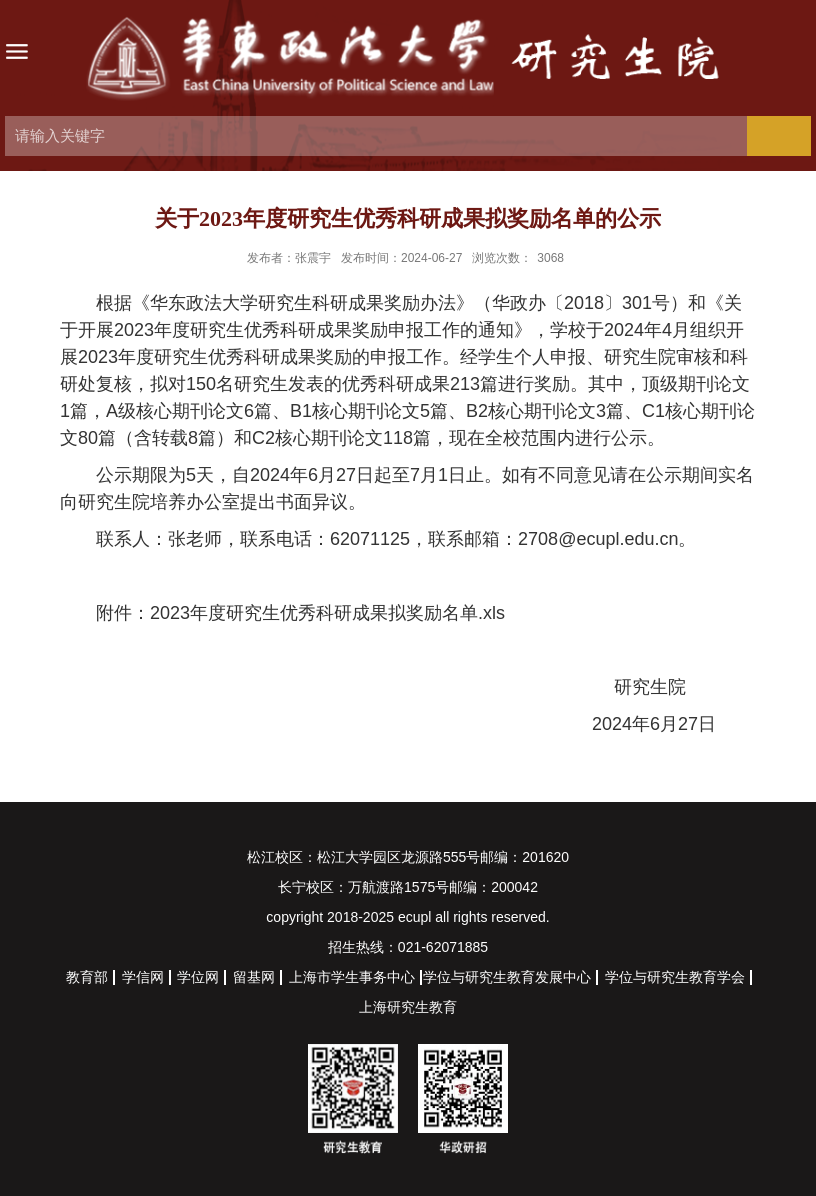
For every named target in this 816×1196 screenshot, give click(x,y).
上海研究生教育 (408, 1007)
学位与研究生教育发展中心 (507, 977)
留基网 (254, 977)
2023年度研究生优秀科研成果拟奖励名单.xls (327, 613)
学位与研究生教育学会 (675, 977)
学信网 (143, 977)
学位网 (198, 977)
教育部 (87, 977)
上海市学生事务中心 (352, 977)
